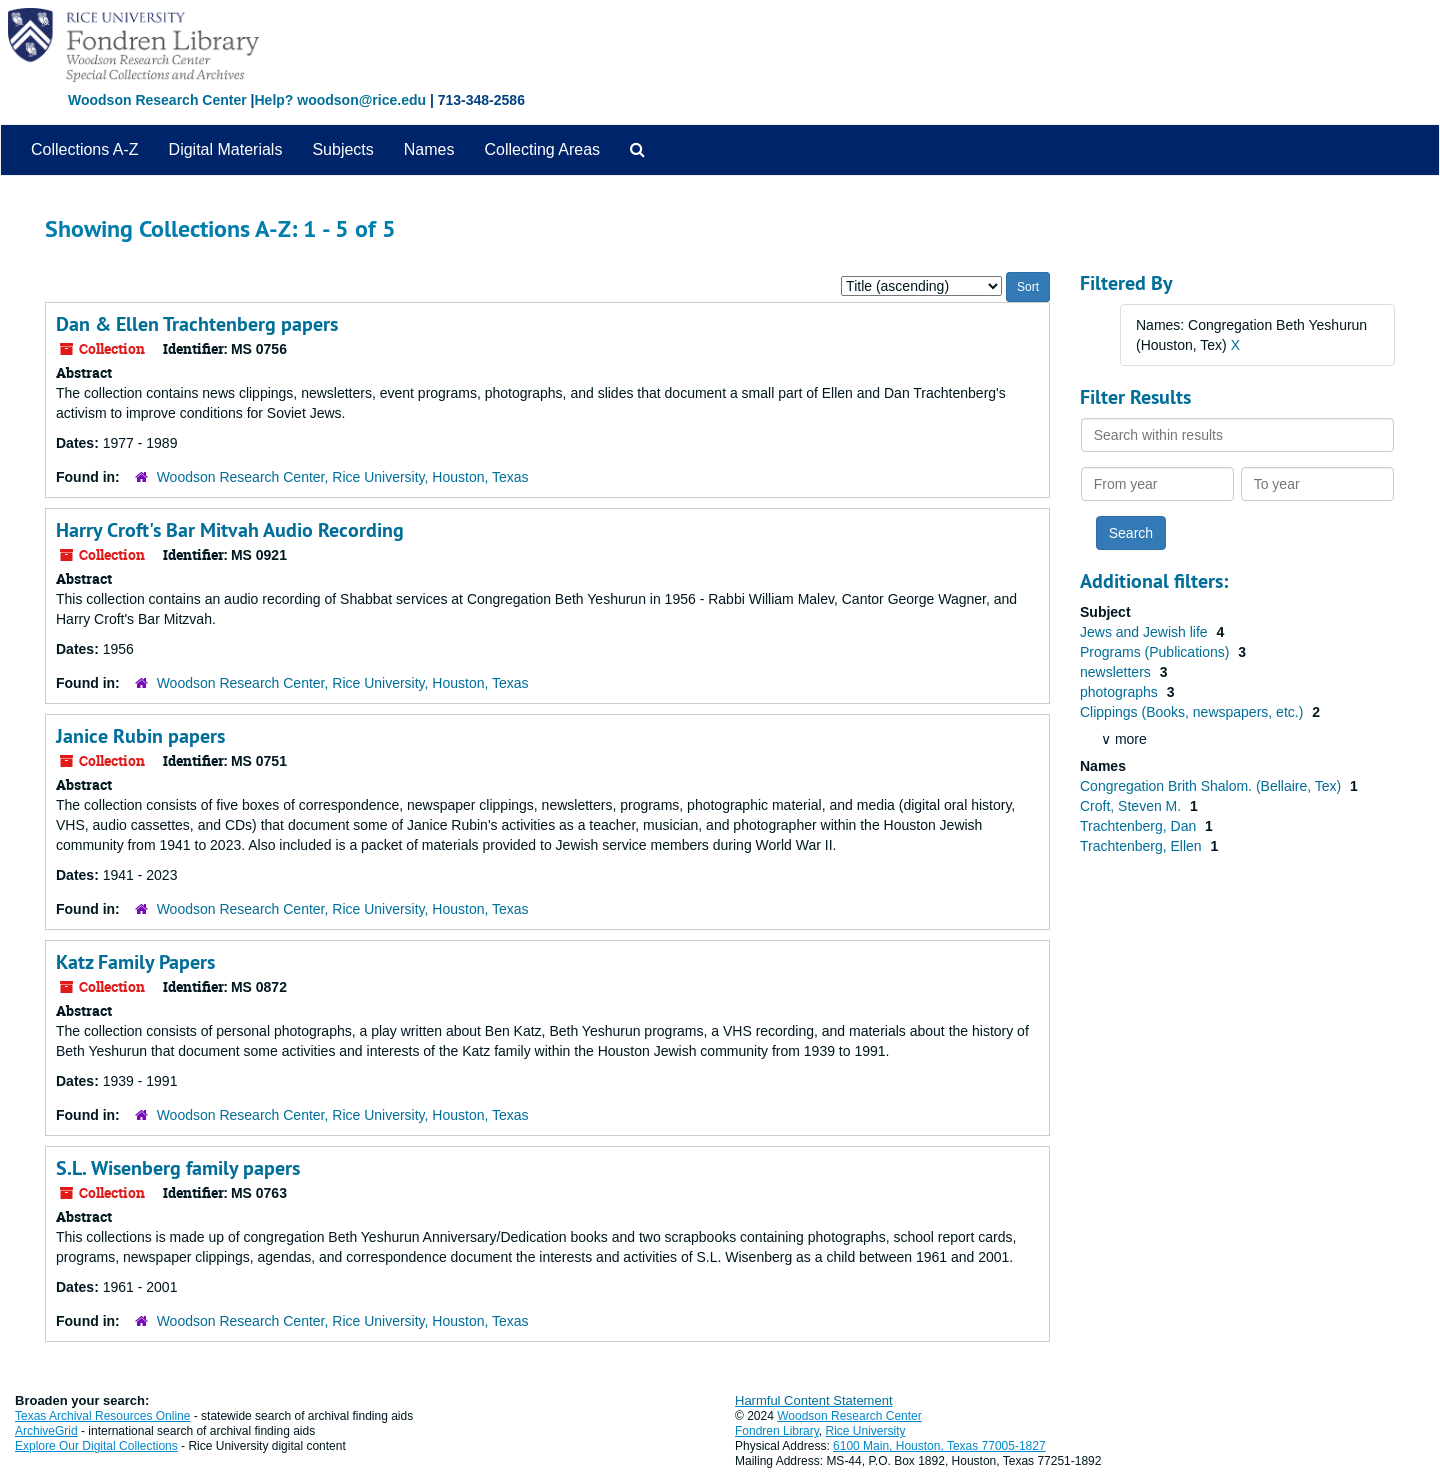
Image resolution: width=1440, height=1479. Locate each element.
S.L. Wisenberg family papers (178, 1168)
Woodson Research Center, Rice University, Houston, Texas (343, 477)
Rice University (866, 1431)
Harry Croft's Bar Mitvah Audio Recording (230, 530)
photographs (1121, 692)
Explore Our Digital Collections (96, 1446)
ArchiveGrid (46, 1431)
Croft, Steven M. (1132, 806)
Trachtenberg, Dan (1140, 826)
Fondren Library (777, 1431)
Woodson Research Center (157, 100)
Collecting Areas (542, 149)
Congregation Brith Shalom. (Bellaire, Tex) (1212, 786)
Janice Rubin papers (140, 736)
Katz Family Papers (135, 962)
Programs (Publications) (1156, 652)
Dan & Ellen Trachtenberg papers (197, 324)
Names (429, 149)
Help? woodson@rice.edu (340, 100)
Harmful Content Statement (814, 1400)
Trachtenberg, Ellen (1143, 846)
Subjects (342, 149)
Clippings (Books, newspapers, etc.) (1193, 712)
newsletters (1117, 672)
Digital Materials (226, 149)
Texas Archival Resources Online (102, 1416)
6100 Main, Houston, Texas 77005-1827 (939, 1446)
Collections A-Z (85, 149)
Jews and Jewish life (1146, 632)
